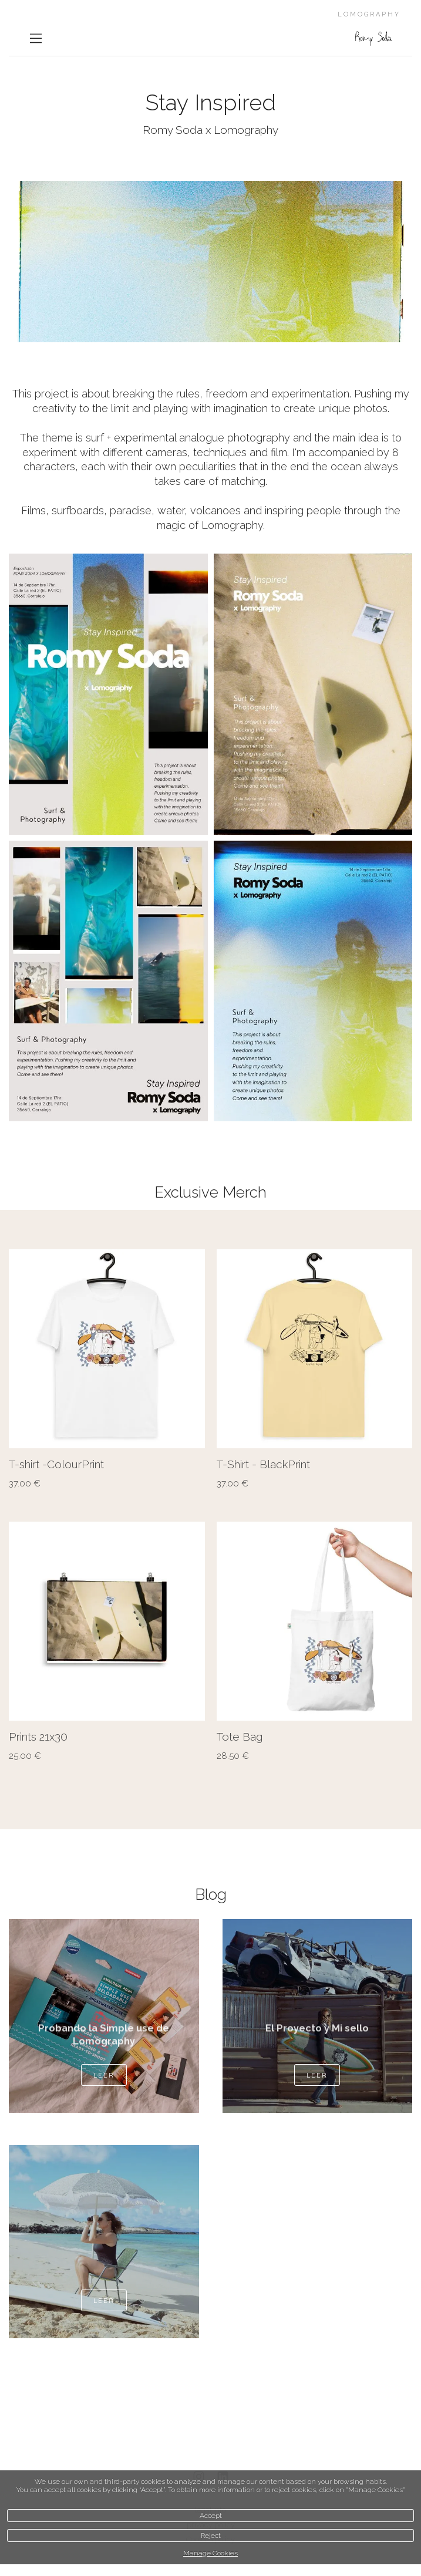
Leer (103, 2075)
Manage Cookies (210, 2553)
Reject (211, 2535)
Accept (211, 2515)
